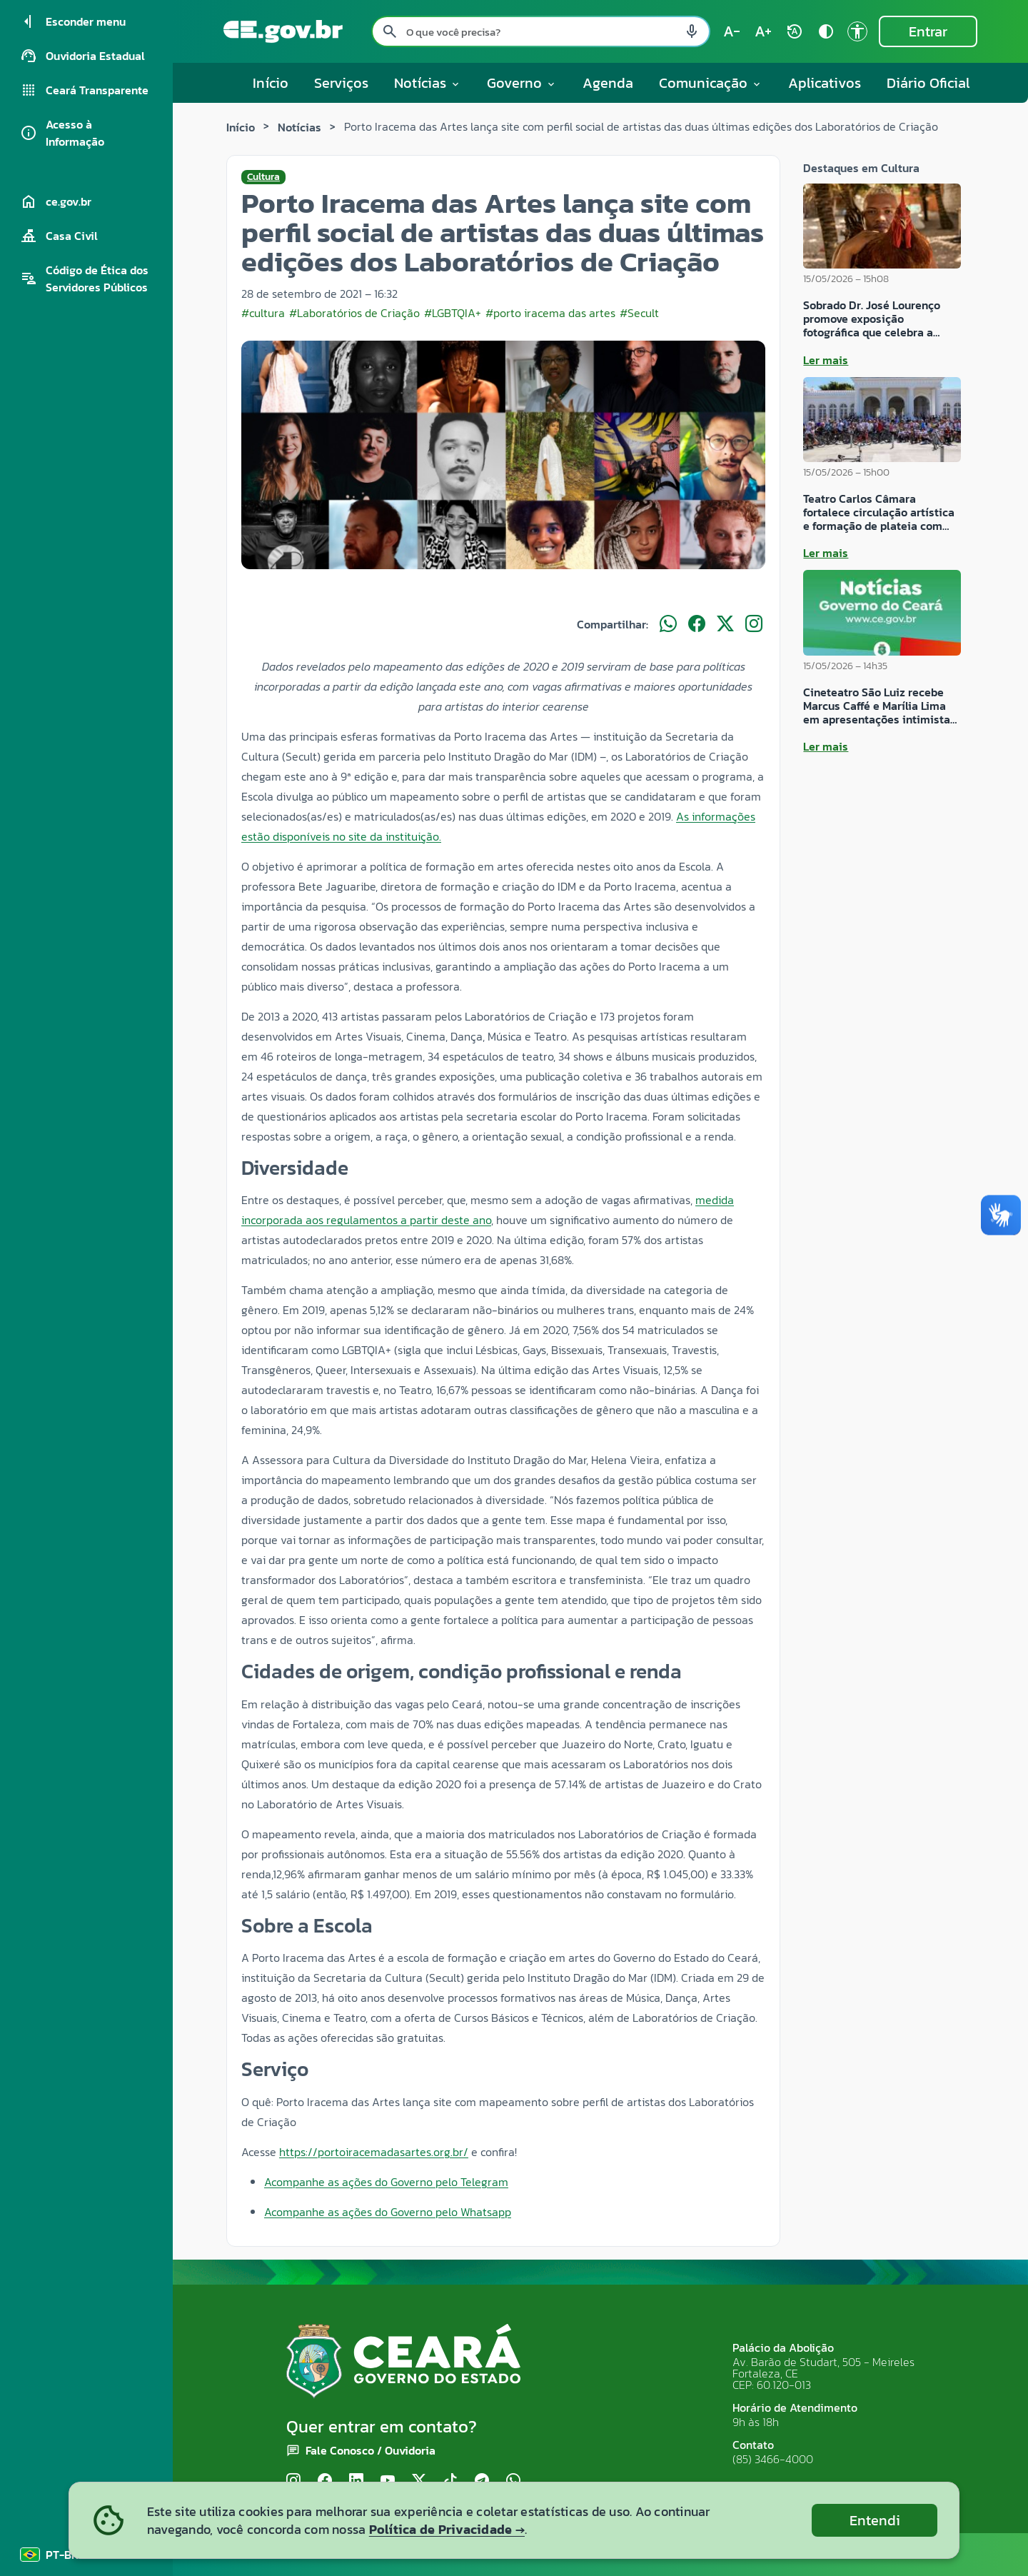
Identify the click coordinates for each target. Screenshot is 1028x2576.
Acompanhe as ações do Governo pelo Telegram (386, 2181)
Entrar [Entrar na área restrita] (928, 31)
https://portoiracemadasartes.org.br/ (373, 2151)
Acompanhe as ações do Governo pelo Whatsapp (387, 2211)
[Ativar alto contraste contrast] (826, 31)
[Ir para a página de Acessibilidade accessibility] (857, 31)
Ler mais (825, 360)
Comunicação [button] (710, 83)
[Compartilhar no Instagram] (753, 624)
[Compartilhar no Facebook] (696, 624)
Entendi (875, 2520)
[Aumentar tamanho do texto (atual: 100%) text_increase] (763, 31)
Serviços (341, 83)
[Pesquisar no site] (540, 31)
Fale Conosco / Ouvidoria (370, 2450)
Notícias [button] (427, 83)
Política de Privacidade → (447, 2529)
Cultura (263, 177)
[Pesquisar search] (390, 31)
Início (270, 83)
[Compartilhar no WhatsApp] (668, 624)
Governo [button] (522, 83)
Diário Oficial (928, 83)
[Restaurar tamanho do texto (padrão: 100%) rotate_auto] (795, 31)
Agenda (608, 83)
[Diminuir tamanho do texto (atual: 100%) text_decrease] (732, 31)
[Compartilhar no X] (725, 624)
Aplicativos (824, 83)
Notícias (299, 127)
